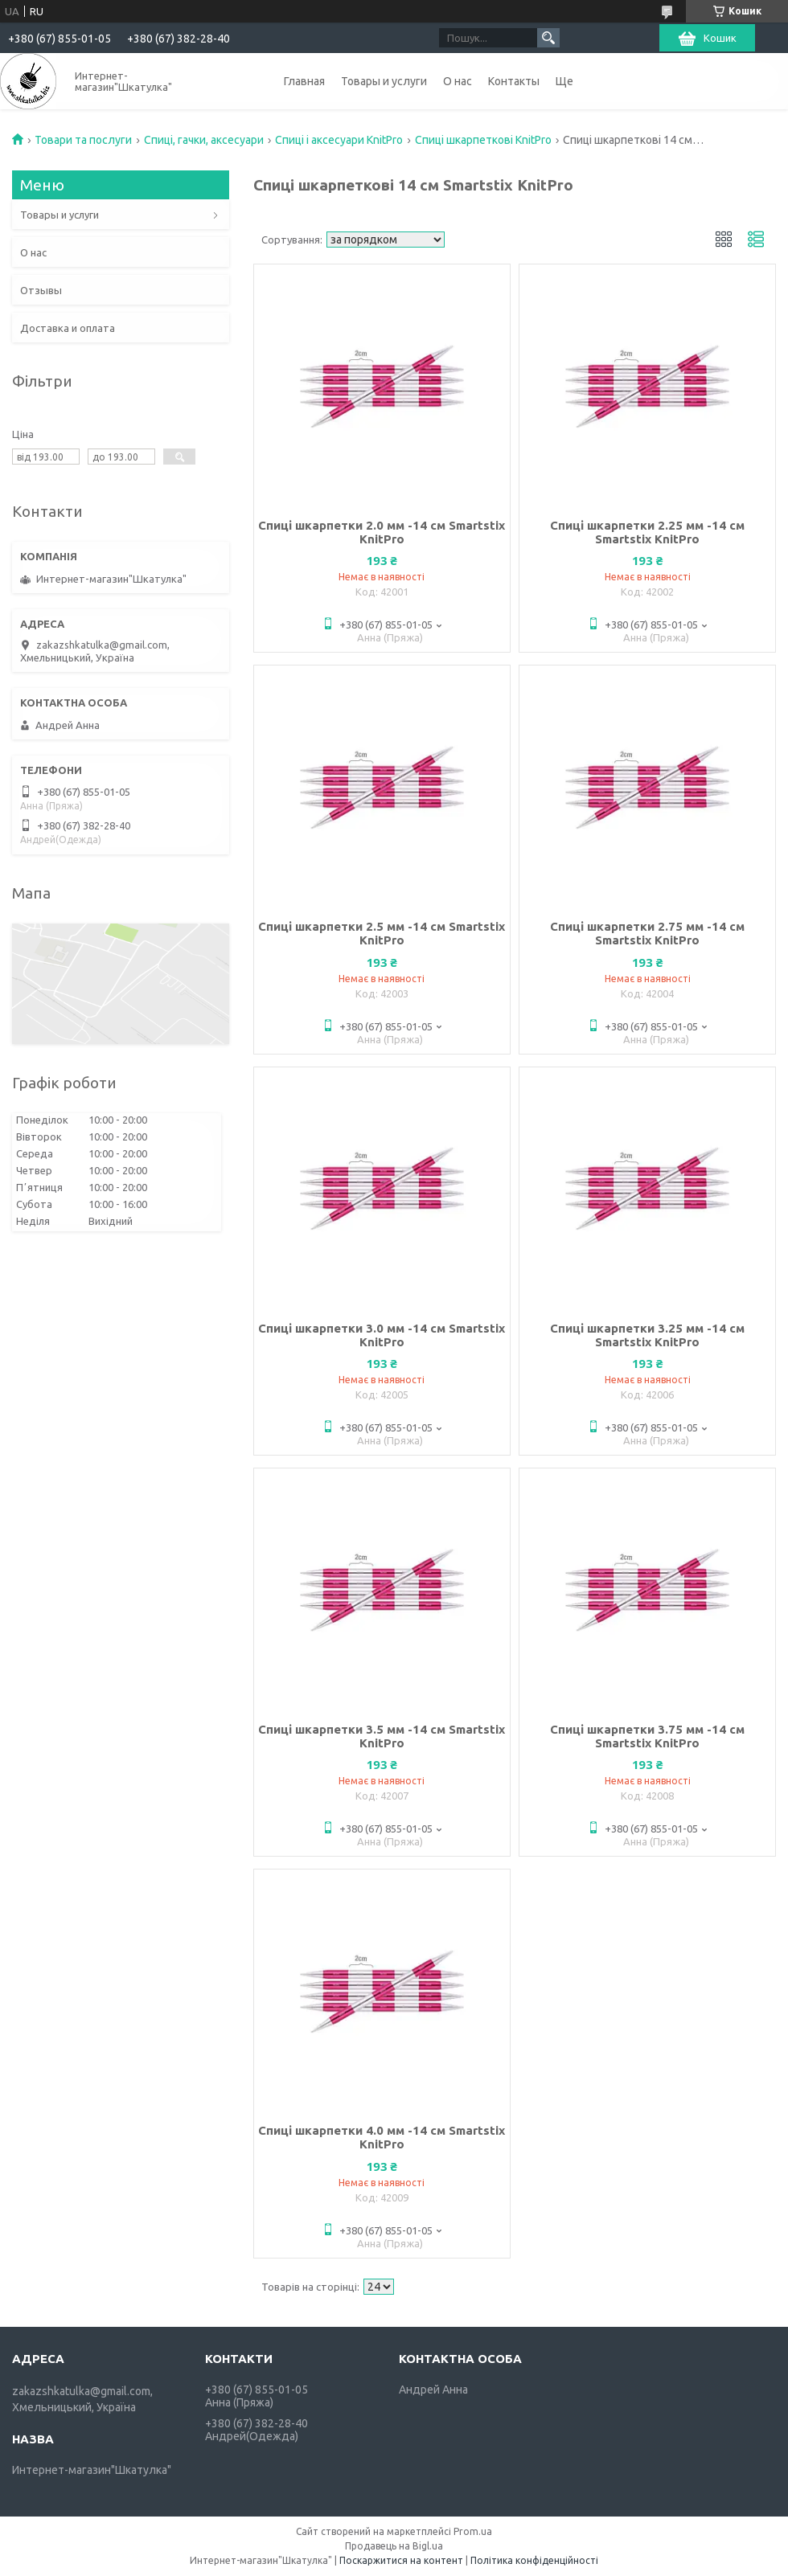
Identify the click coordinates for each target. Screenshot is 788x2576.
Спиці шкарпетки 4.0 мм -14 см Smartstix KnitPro (381, 2137)
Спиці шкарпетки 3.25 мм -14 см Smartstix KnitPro (647, 1335)
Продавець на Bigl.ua (394, 2546)
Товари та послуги (83, 139)
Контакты (514, 81)
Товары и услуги (384, 81)
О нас (457, 81)
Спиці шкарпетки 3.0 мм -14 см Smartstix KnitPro (381, 1335)
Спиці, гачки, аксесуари (204, 139)
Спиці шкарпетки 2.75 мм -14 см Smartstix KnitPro (647, 933)
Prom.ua (473, 2531)
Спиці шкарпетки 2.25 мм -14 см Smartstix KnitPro (647, 532)
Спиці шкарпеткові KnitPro (483, 139)
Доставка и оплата (67, 328)
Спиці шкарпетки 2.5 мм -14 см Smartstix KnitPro (381, 933)
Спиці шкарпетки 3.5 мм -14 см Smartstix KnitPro (381, 1736)
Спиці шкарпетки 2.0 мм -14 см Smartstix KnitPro (381, 532)
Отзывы (41, 290)
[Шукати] (548, 37)
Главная (304, 81)
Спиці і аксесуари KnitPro (339, 139)
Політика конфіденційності (534, 2560)
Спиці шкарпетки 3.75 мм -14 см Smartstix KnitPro (647, 1736)
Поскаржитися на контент (401, 2560)
